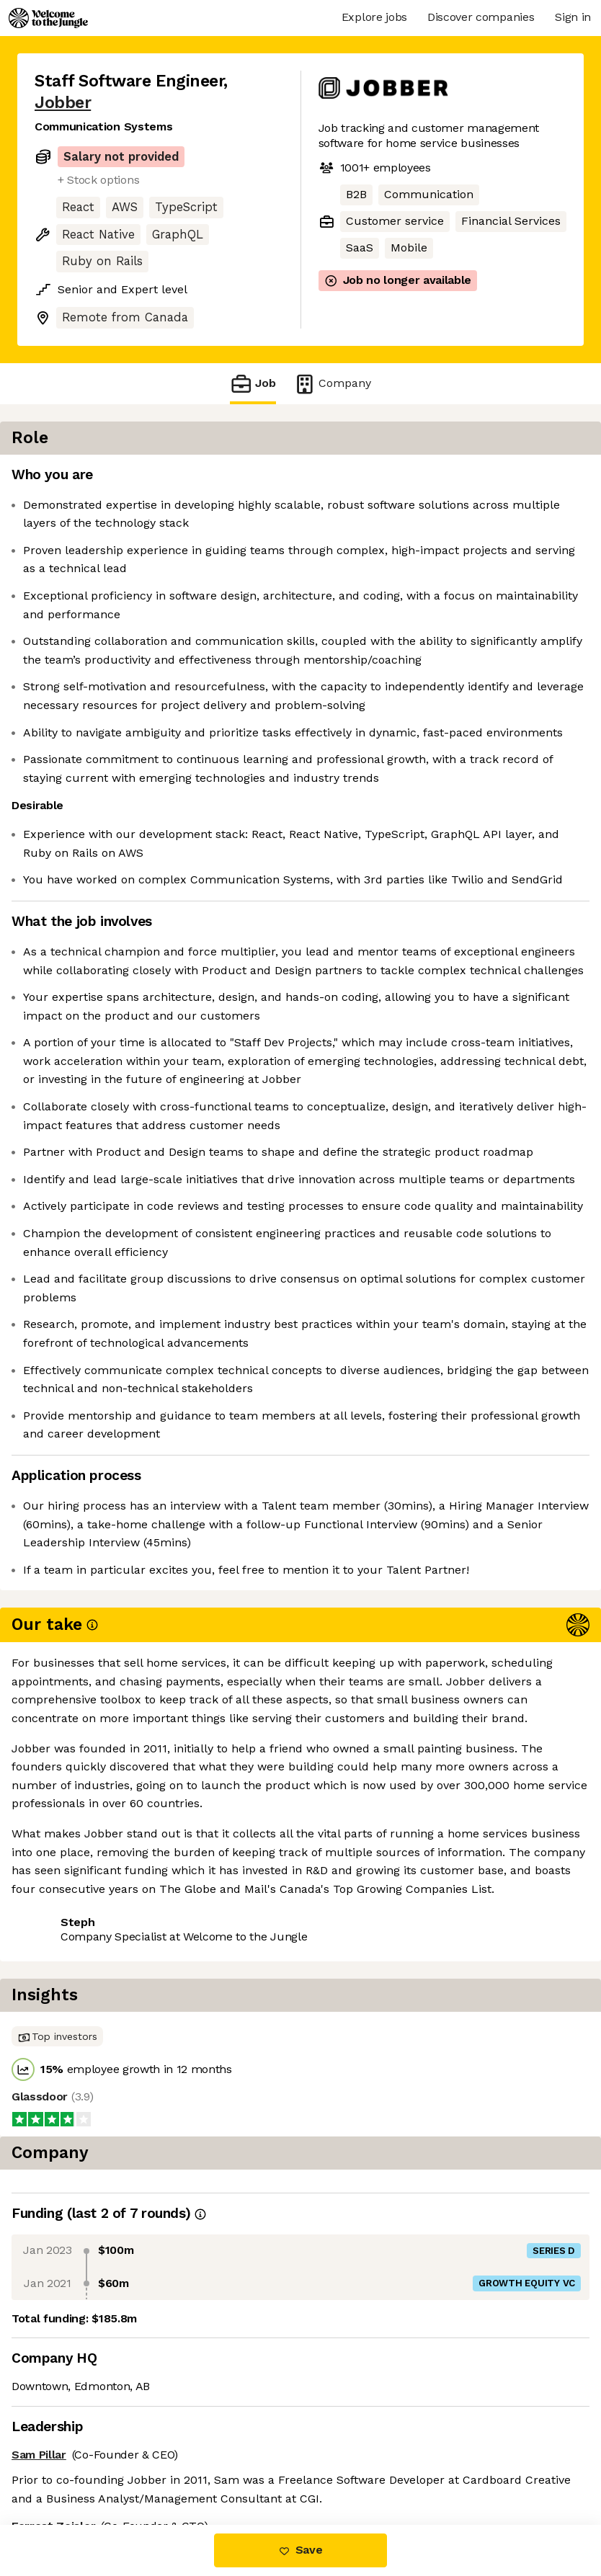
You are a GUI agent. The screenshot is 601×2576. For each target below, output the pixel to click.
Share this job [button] (74, 2437)
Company (332, 384)
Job (253, 384)
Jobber (63, 102)
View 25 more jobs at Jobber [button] (113, 2464)
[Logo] (48, 18)
